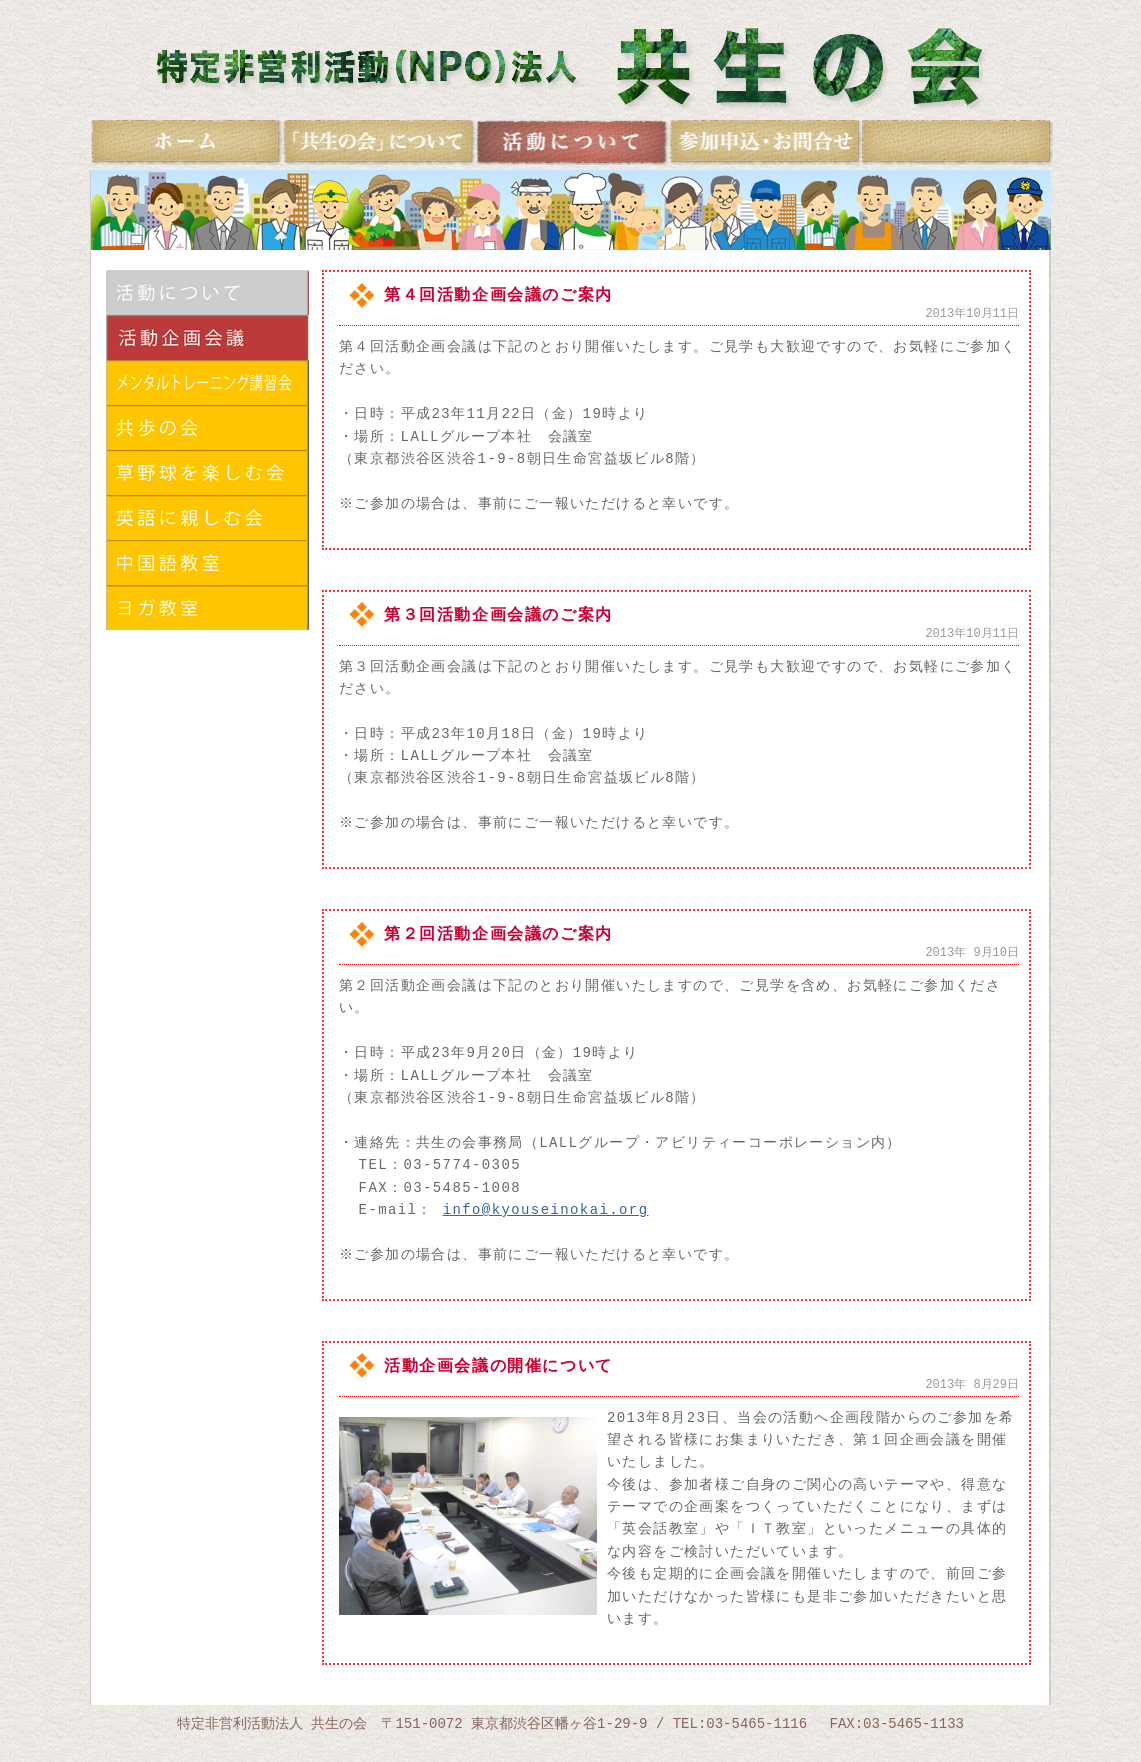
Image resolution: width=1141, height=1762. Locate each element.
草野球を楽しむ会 (207, 472)
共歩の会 (207, 427)
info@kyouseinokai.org (546, 1209)
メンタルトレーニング (207, 382)
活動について (207, 292)
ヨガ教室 (207, 607)
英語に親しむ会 (207, 517)
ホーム (187, 142)
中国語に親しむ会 (207, 562)
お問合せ (765, 142)
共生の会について (379, 142)
